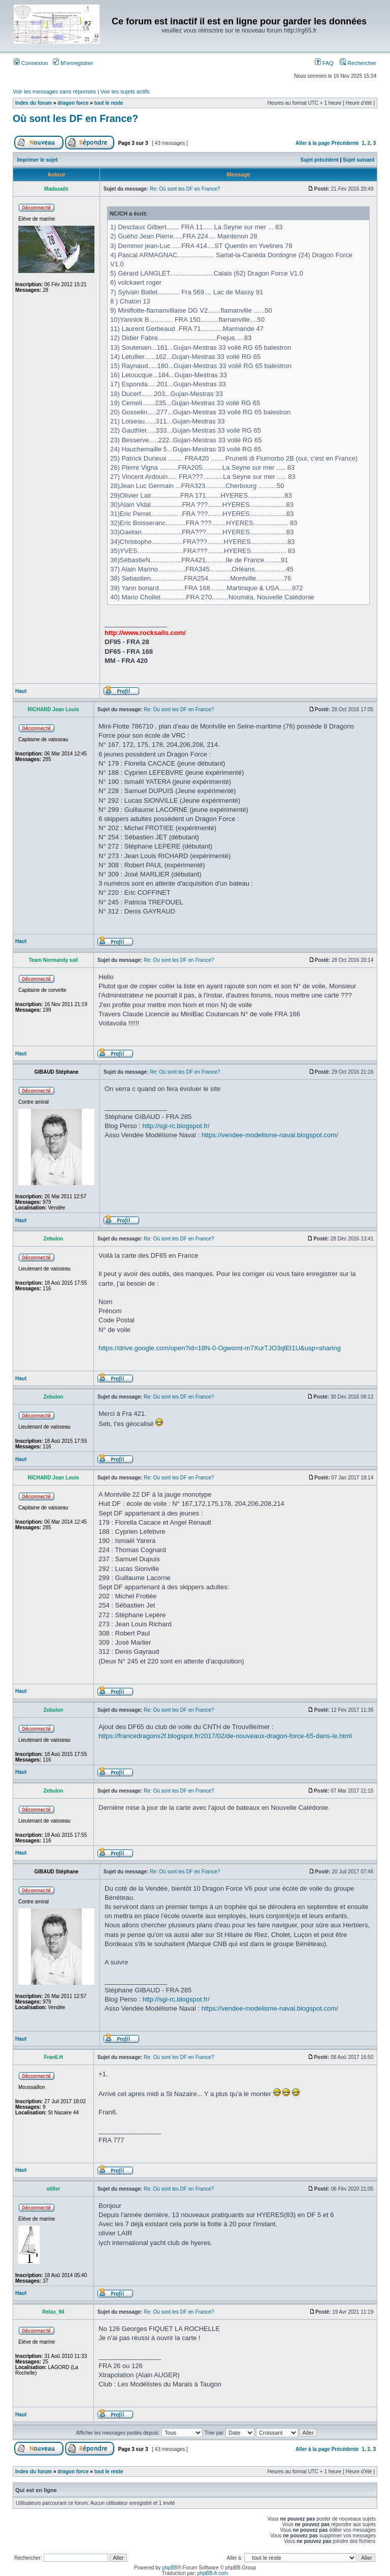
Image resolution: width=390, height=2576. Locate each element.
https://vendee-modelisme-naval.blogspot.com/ (270, 1135)
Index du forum (33, 103)
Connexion (31, 63)
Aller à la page (313, 143)
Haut (20, 691)
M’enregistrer (73, 63)
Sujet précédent (320, 160)
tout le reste (108, 103)
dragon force (72, 103)
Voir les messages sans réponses (54, 91)
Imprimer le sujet (37, 160)
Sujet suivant (358, 160)
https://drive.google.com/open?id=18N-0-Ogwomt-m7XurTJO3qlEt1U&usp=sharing (220, 1348)
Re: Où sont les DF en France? (185, 189)
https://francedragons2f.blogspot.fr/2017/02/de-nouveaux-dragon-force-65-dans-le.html (225, 1736)
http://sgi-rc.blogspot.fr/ (175, 1126)
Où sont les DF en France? (75, 118)
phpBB (169, 2567)
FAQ (324, 63)
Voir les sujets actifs (125, 91)
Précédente (345, 143)
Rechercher (358, 63)
